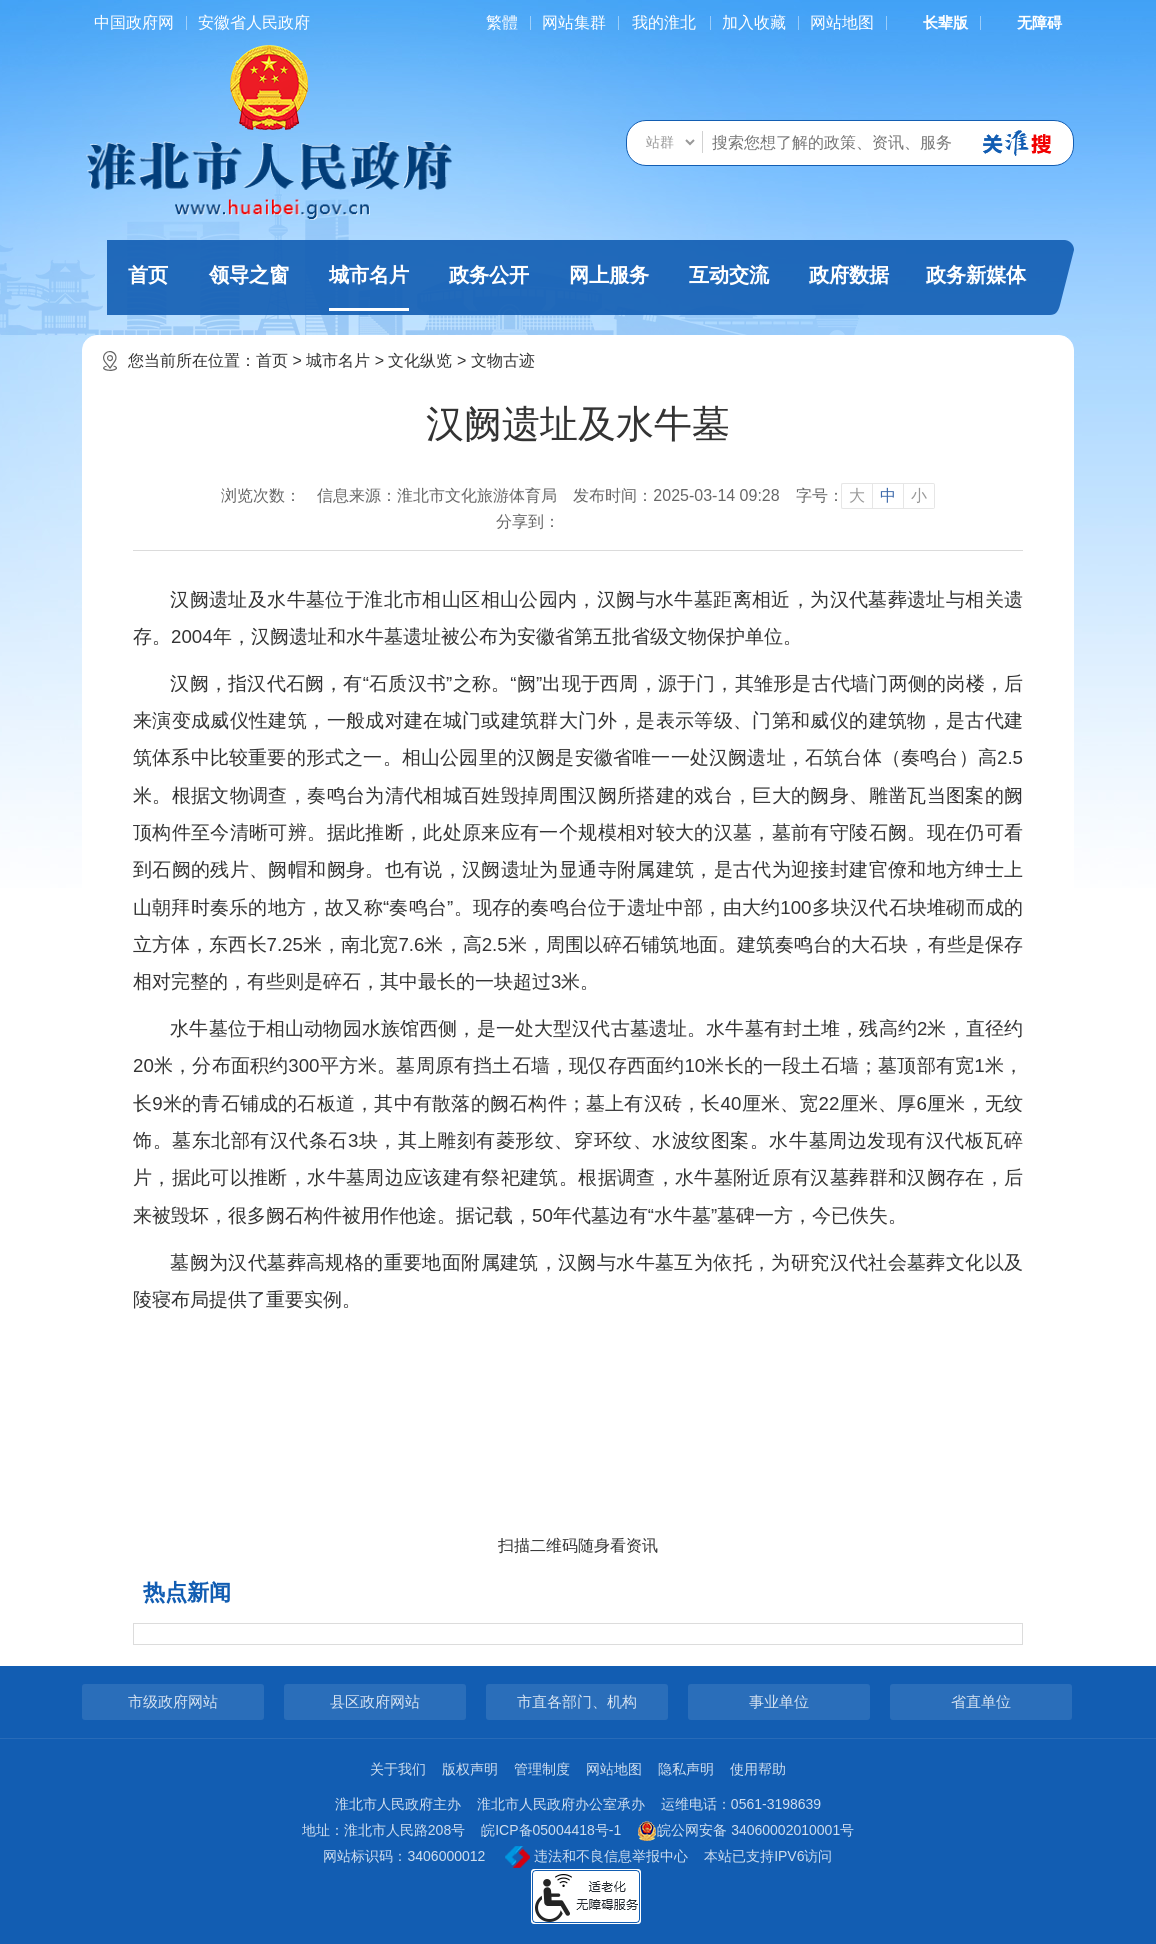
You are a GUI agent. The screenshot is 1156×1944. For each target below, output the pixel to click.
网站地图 (842, 22)
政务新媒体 (976, 275)
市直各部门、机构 (577, 1701)
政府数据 (849, 275)
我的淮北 (664, 22)
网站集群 (574, 22)
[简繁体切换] (502, 22)
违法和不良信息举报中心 (596, 1857)
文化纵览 (420, 360)
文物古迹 (503, 360)
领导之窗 (249, 275)
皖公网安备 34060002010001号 (745, 1831)
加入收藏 (754, 22)
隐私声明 (686, 1769)
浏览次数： (261, 495)
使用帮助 (758, 1769)
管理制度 (542, 1769)
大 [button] (857, 495)
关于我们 (398, 1769)
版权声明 (470, 1769)
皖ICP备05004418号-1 (551, 1830)
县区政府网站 (375, 1701)
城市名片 (369, 287)
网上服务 (609, 275)
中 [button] (888, 495)
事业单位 (779, 1701)
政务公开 (489, 275)
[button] (933, 22)
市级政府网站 (173, 1701)
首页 (148, 275)
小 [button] (919, 495)
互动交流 (729, 275)
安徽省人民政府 (254, 22)
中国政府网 (134, 22)
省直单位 (981, 1701)
